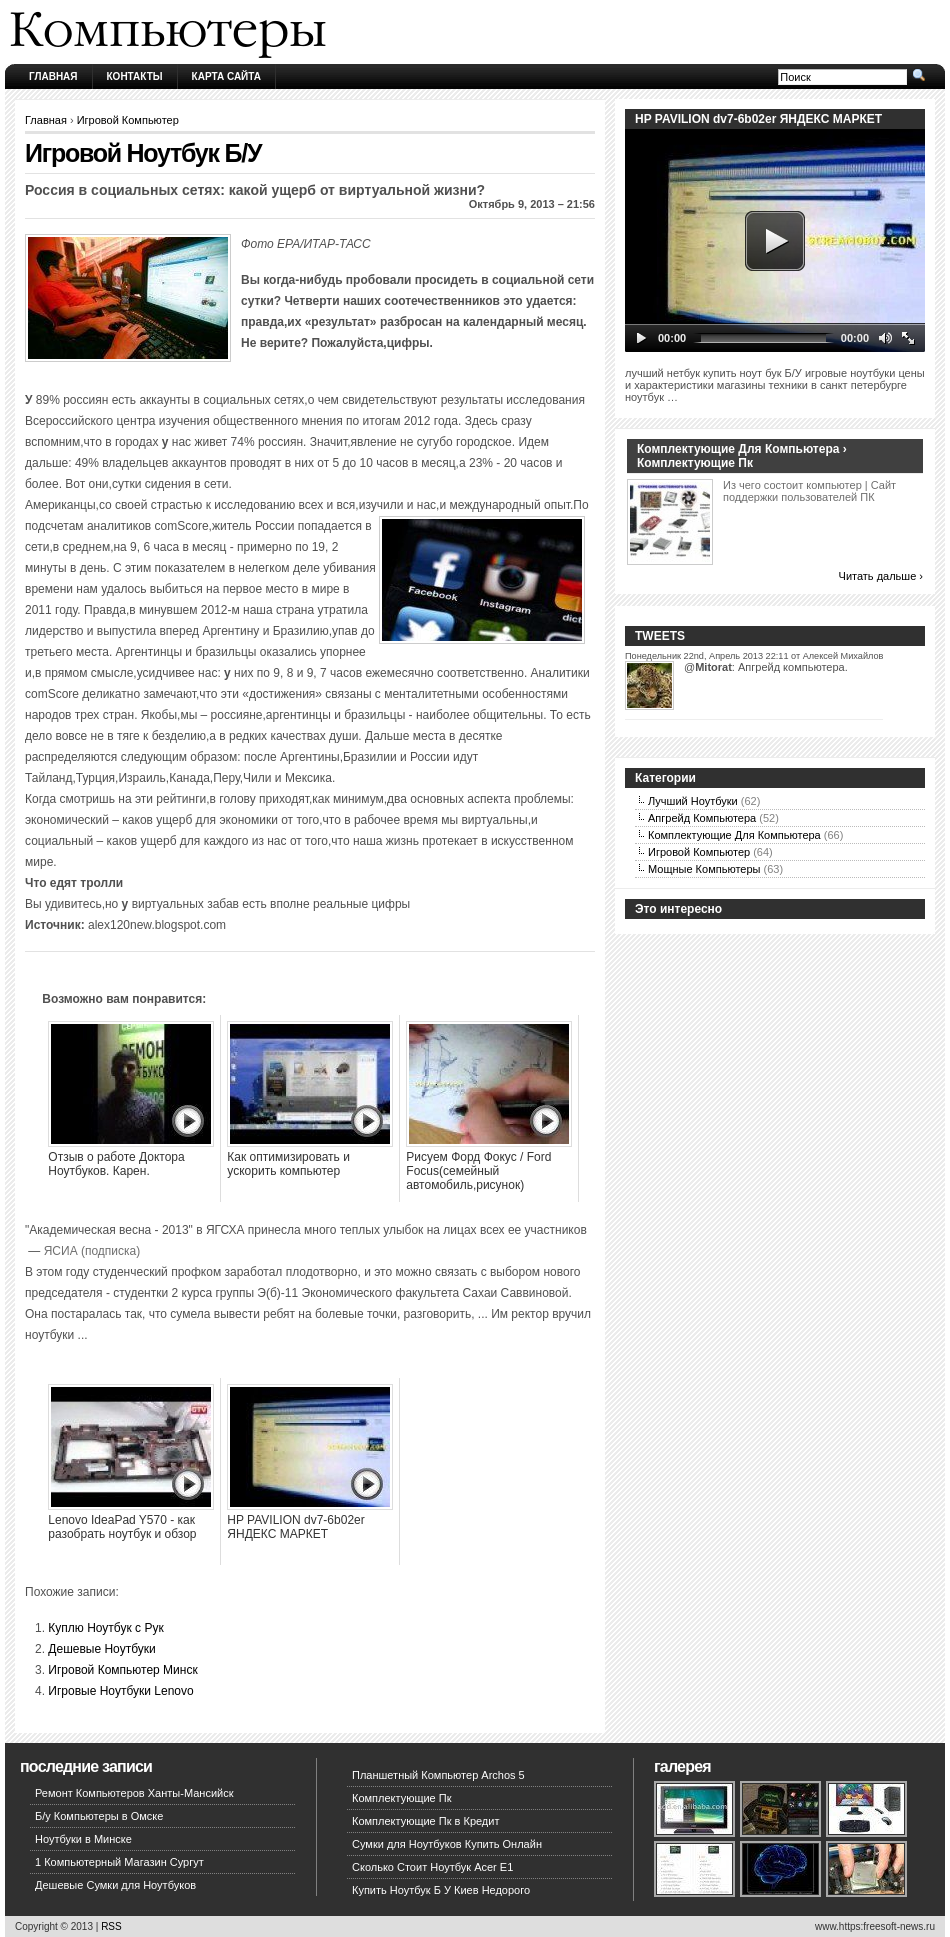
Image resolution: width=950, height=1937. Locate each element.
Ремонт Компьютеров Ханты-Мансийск (134, 1793)
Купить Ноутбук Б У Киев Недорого (441, 1890)
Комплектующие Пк (402, 1798)
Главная (53, 76)
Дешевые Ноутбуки (101, 1649)
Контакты (135, 76)
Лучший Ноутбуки (693, 801)
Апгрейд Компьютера (702, 818)
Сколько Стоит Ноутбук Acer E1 (432, 1867)
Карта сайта (226, 76)
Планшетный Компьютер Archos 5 (438, 1775)
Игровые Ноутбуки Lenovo (120, 1691)
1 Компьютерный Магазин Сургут (119, 1862)
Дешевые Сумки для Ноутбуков (115, 1885)
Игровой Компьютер (128, 120)
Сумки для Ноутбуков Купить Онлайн (447, 1844)
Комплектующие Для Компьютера (734, 835)
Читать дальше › (881, 576)
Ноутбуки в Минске (83, 1839)
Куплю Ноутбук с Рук (105, 1628)
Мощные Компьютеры (704, 869)
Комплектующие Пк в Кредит (425, 1821)
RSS (111, 1926)
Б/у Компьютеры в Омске (99, 1816)
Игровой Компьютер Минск (122, 1670)
